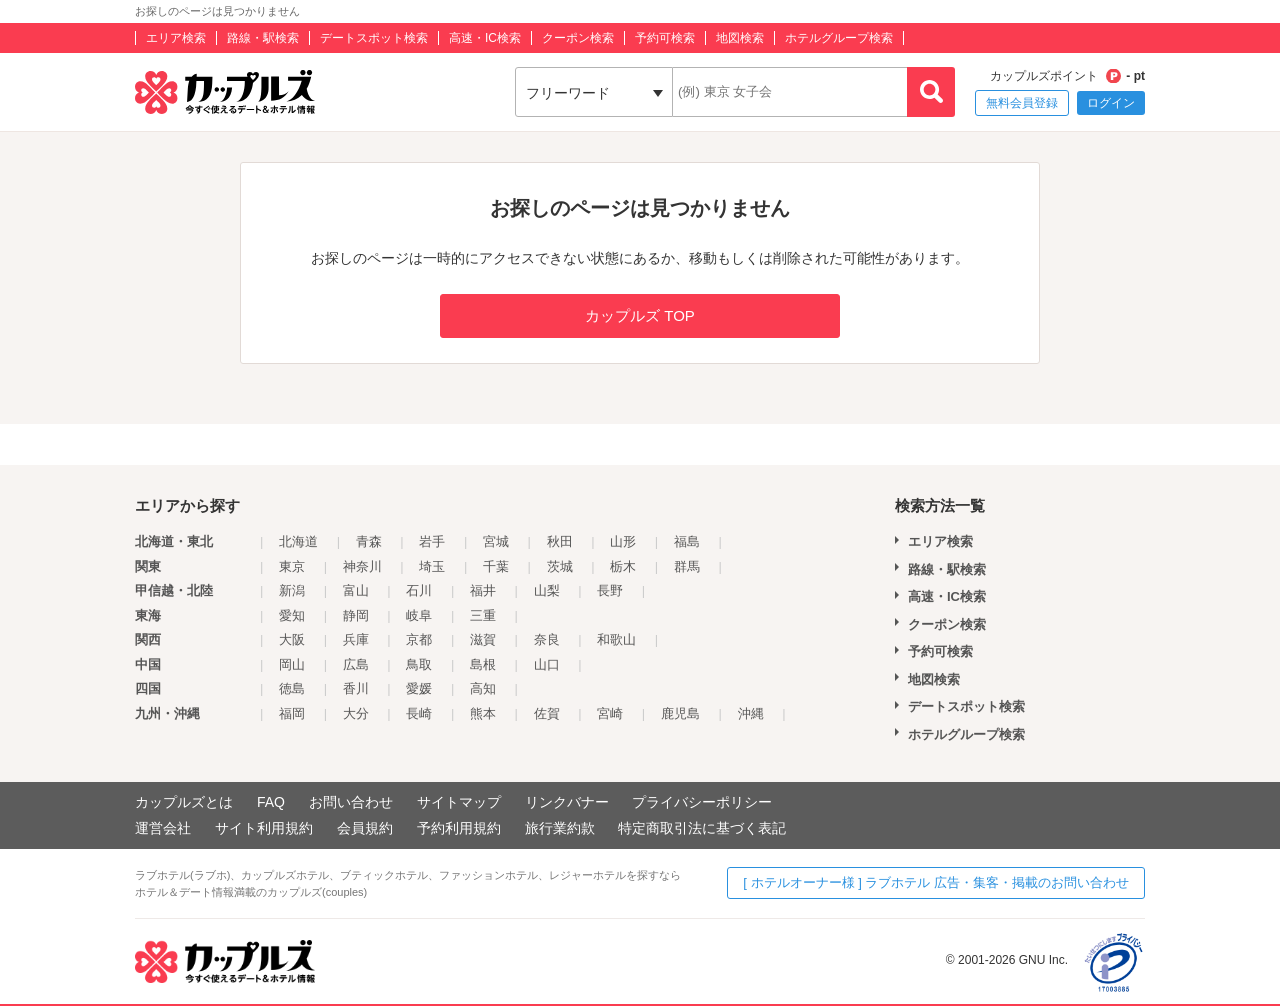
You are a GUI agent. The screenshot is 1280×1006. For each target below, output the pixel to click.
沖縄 (751, 713)
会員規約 (365, 828)
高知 (483, 688)
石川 (419, 590)
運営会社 (163, 828)
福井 (483, 590)
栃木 (623, 566)
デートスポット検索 (374, 38)
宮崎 (610, 713)
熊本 (483, 713)
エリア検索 (176, 38)
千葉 (496, 566)
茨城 (560, 566)
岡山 (292, 664)
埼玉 (432, 566)
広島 (356, 664)
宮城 (496, 541)
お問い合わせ (351, 802)
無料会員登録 (1022, 103)
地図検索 (740, 38)
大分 (356, 713)
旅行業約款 (560, 828)
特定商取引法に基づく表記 (702, 828)
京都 (419, 639)
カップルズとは (184, 802)
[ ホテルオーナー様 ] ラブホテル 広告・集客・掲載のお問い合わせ (936, 882)
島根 (483, 664)
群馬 (687, 566)
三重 (483, 615)
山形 (623, 541)
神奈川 (362, 566)
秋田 (560, 541)
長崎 (419, 713)
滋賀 (483, 639)
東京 (292, 566)
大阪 (292, 639)
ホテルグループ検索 (839, 38)
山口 (547, 664)
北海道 (298, 541)
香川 (356, 688)
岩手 (432, 541)
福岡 (292, 713)
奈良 (547, 639)
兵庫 (356, 639)
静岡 (356, 615)
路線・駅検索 (263, 38)
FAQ (271, 802)
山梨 (547, 590)
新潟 (292, 590)
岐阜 (419, 615)
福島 (687, 541)
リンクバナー (567, 802)
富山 (356, 590)
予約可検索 (665, 38)
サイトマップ (459, 802)
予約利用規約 (459, 828)
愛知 (292, 615)
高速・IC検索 (485, 38)
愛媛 (419, 688)
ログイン (1111, 103)
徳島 (292, 688)
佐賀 (547, 713)
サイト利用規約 (264, 828)
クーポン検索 (578, 38)
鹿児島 (680, 713)
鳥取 (419, 664)
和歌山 (616, 639)
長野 (610, 590)
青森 (369, 541)
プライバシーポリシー (702, 802)
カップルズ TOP (640, 315)
